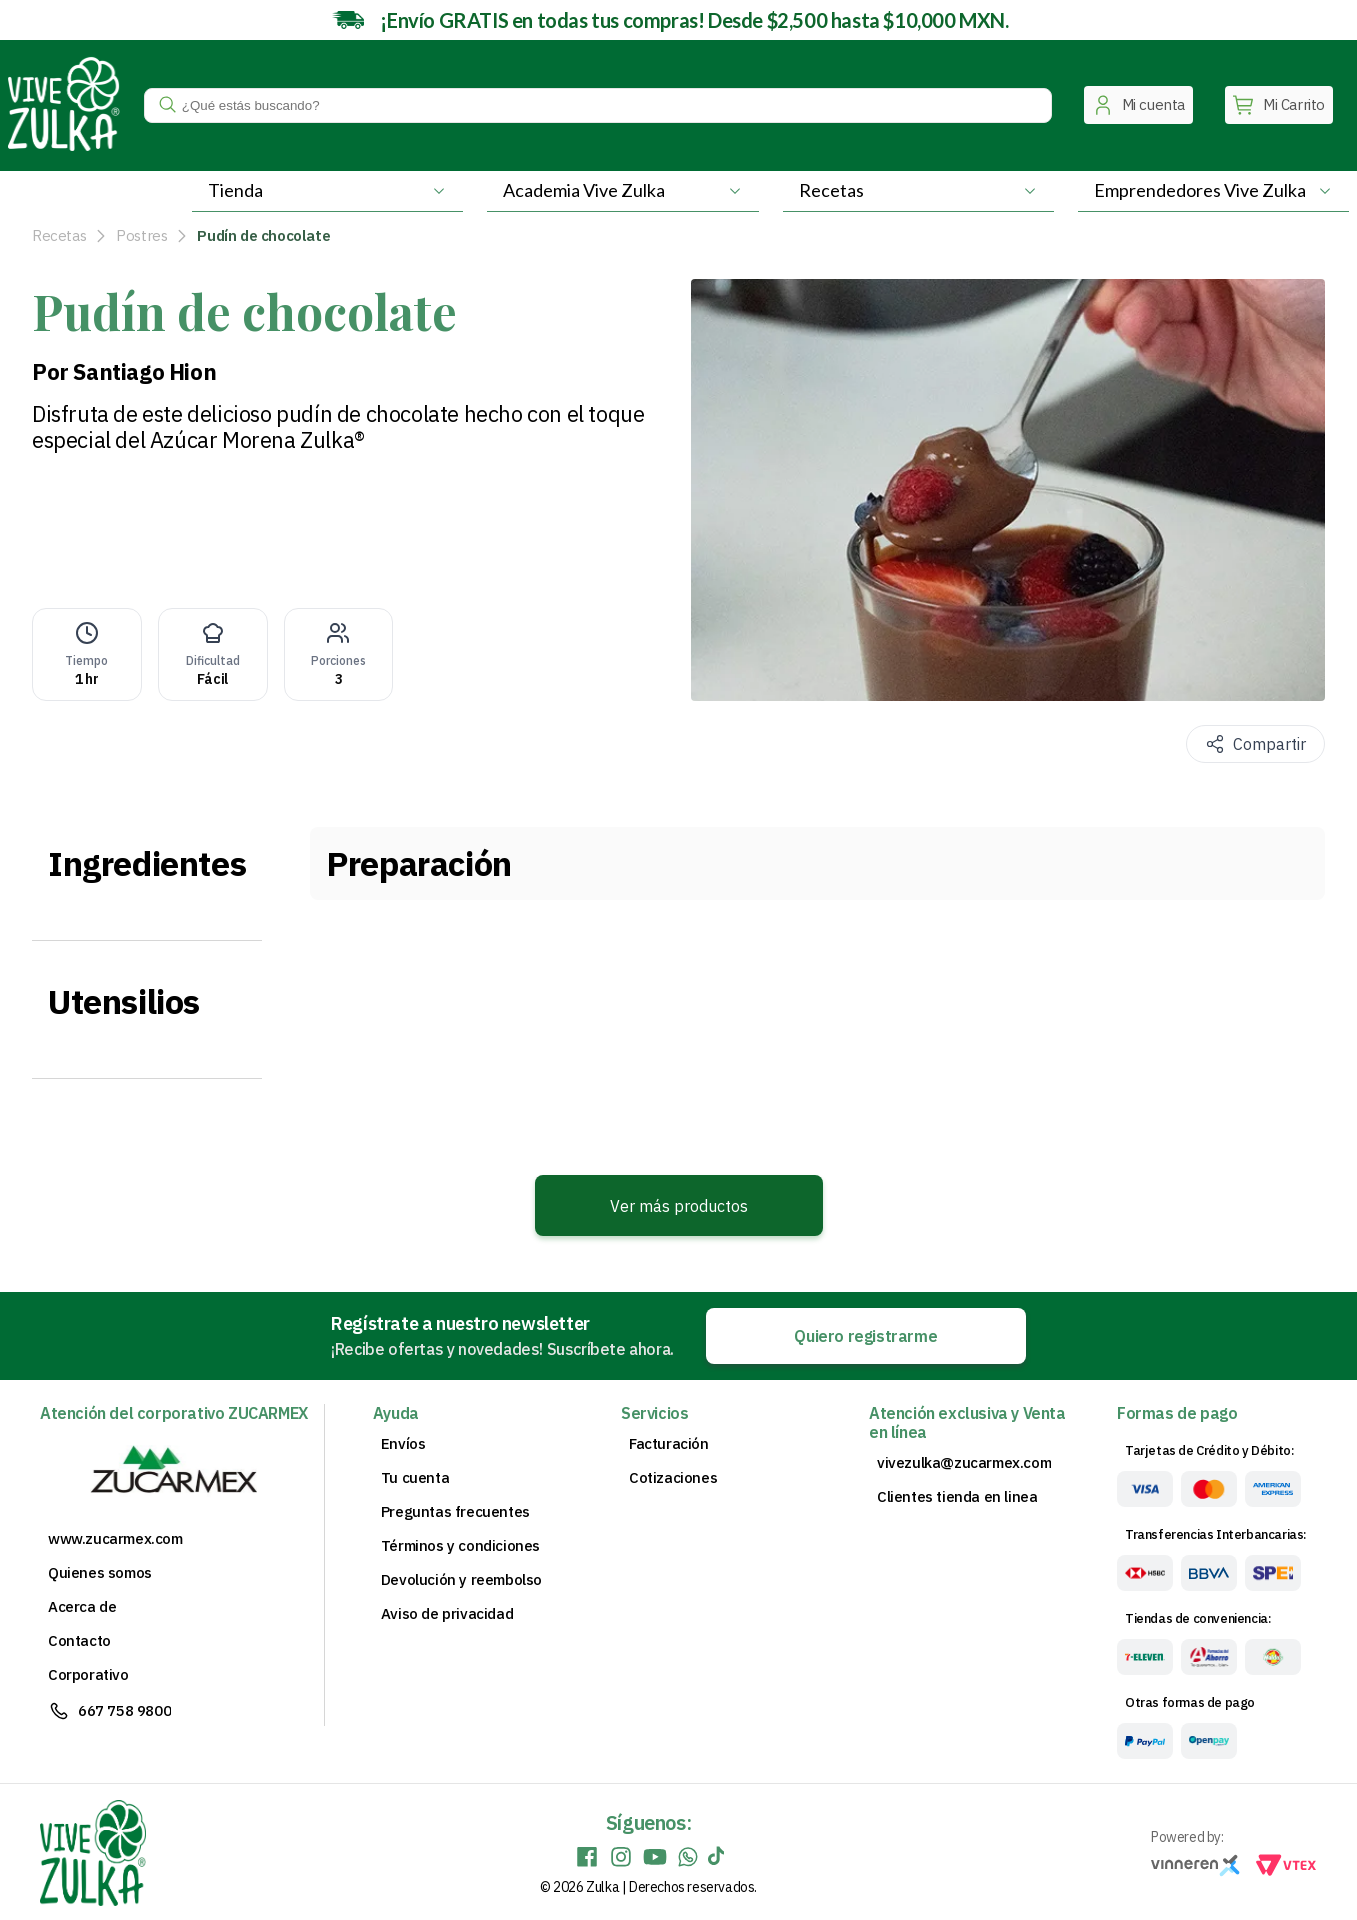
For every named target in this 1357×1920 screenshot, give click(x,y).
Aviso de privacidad (447, 1614)
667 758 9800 (124, 1710)
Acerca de (82, 1607)
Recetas (59, 235)
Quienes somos (100, 1573)
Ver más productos (679, 1206)
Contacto (79, 1641)
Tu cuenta (415, 1478)
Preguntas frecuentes (455, 1512)
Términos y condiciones (460, 1546)
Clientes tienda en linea (957, 1497)
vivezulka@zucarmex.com (964, 1463)
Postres (141, 235)
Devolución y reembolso (461, 1580)
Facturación (669, 1444)
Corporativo (88, 1675)
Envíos (403, 1444)
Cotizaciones (673, 1478)
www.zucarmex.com (115, 1539)
